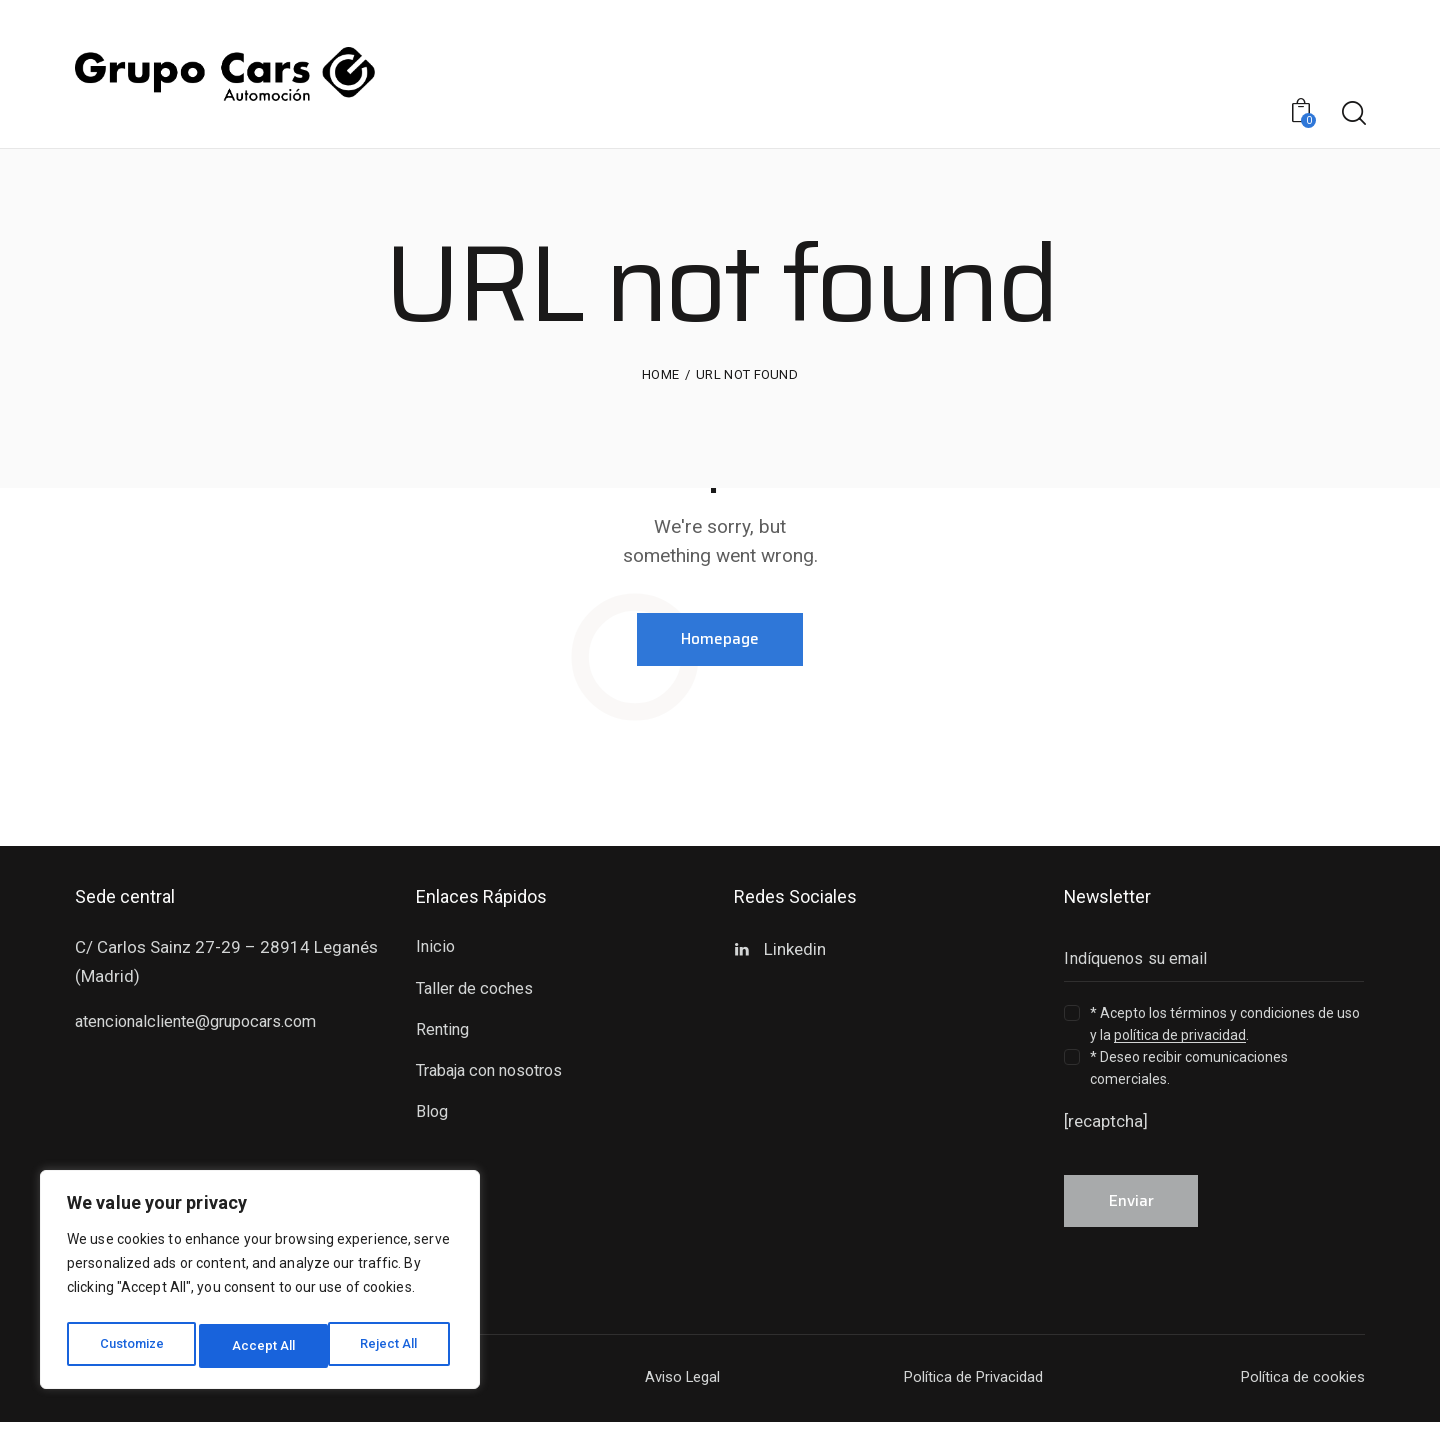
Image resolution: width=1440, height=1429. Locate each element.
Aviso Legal (678, 1383)
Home (660, 374)
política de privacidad (1180, 1038)
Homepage (720, 640)
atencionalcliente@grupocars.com (204, 1024)
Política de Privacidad (966, 1383)
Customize (131, 1346)
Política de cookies (1297, 1383)
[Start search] (1352, 113)
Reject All (263, 1346)
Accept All (391, 1346)
